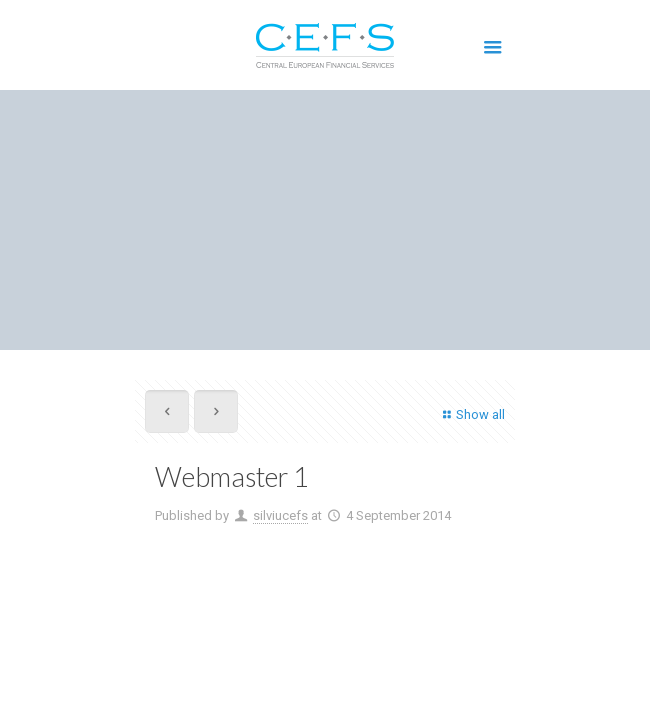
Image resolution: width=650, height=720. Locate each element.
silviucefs (280, 515)
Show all (471, 414)
